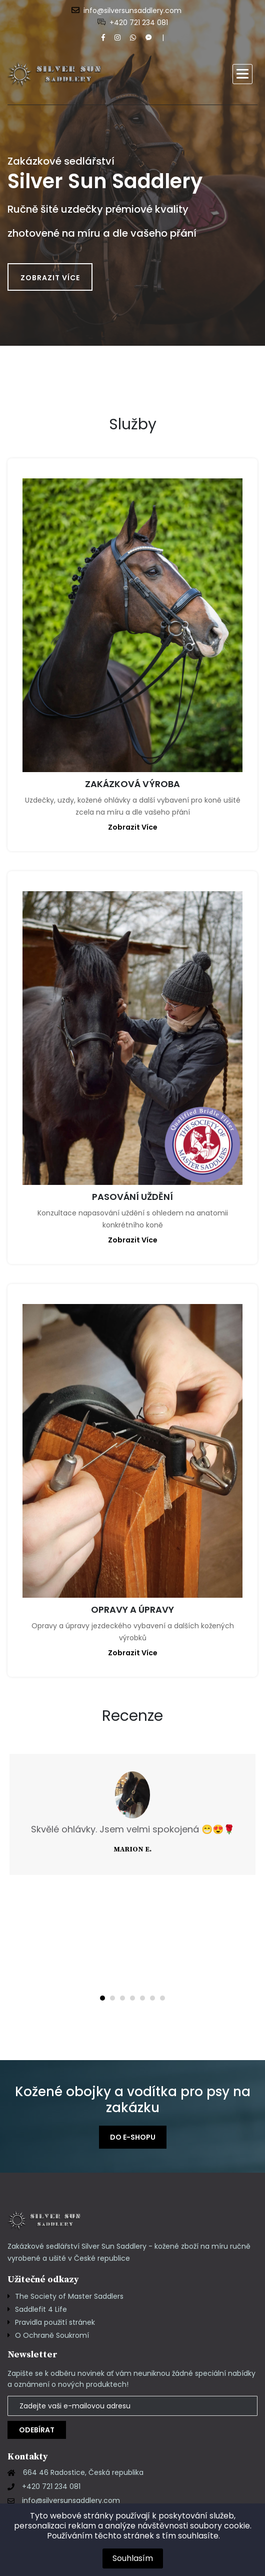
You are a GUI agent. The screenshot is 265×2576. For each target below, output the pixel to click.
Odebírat (36, 2430)
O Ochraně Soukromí (52, 2335)
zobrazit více (133, 827)
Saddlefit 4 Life (41, 2309)
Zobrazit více (50, 278)
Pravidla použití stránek (55, 2322)
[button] (242, 74)
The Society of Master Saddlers (69, 2296)
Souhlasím (132, 2558)
